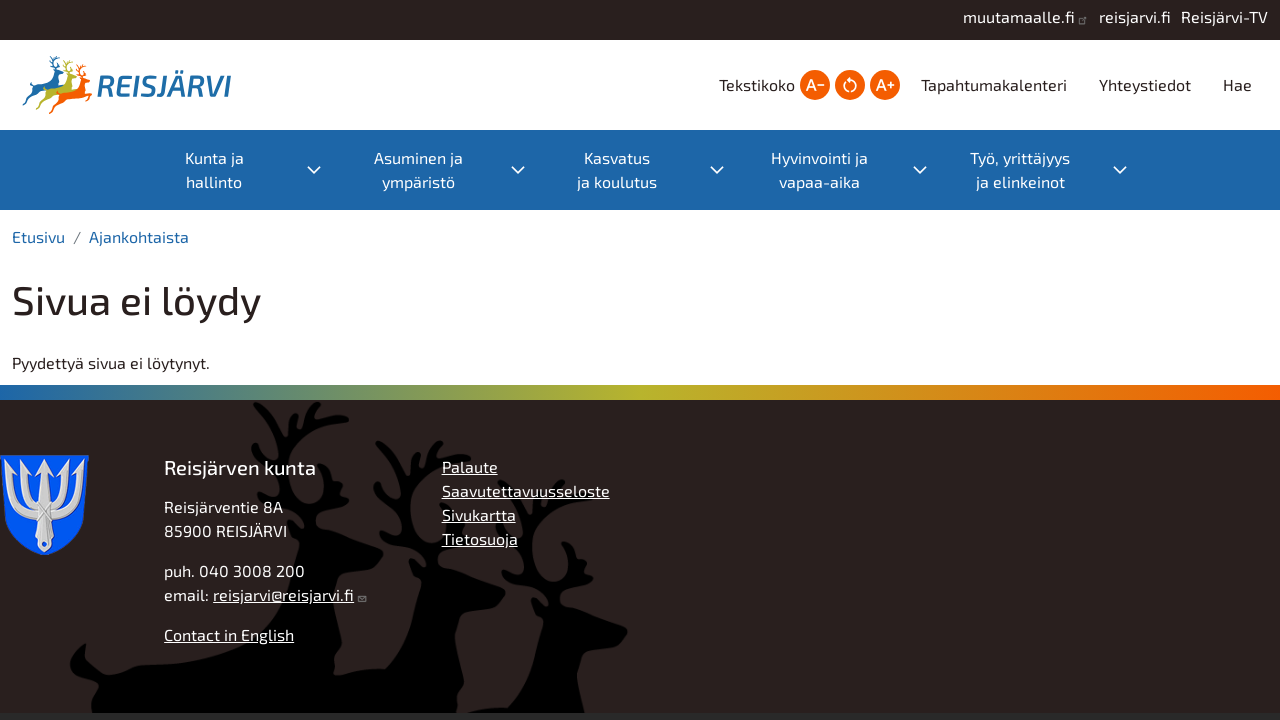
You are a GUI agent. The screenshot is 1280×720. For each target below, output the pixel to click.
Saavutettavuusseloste (526, 490)
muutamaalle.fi (1019, 16)
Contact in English (229, 634)
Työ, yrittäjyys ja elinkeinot (1020, 169)
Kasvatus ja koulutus (617, 169)
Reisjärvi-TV (1224, 16)
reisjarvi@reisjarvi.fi (283, 594)
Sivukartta (479, 514)
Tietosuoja (480, 538)
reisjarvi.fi (1135, 16)
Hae (1237, 84)
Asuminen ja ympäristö (418, 169)
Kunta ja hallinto (214, 169)
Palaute (470, 466)
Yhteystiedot (1145, 84)
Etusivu (38, 236)
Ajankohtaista (139, 236)
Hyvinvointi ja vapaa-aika (819, 169)
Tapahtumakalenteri (994, 84)
